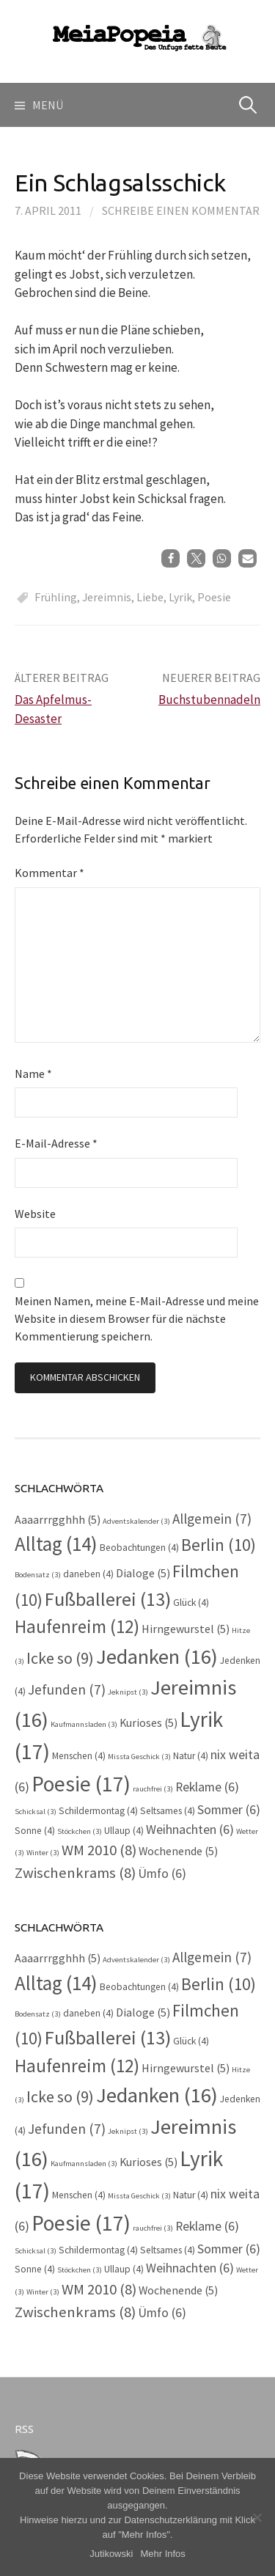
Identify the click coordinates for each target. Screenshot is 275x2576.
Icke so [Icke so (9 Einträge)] (60, 1658)
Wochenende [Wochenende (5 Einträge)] (178, 1851)
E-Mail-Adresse (56, 1143)
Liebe (150, 597)
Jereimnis (106, 597)
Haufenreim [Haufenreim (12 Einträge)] (77, 1626)
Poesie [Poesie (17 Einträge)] (81, 1783)
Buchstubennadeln (209, 699)
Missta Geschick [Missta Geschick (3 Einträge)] (139, 1756)
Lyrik (180, 597)
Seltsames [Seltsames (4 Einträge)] (167, 1811)
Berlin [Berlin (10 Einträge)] (218, 1544)
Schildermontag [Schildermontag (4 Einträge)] (98, 1811)
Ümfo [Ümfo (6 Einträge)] (162, 1873)
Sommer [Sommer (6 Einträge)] (228, 1810)
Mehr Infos (162, 2553)
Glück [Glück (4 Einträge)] (191, 1602)
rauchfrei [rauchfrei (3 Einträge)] (153, 1789)
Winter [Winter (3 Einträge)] (42, 1852)
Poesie (214, 597)
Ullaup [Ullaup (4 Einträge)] (124, 1830)
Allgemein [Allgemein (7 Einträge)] (212, 1518)
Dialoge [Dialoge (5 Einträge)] (143, 1573)
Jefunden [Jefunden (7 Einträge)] (67, 1689)
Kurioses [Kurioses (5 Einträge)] (148, 1723)
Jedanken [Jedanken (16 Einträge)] (157, 1656)
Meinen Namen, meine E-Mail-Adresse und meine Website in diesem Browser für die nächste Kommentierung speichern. (137, 1318)
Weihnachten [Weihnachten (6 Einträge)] (190, 1829)
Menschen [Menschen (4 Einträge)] (79, 1756)
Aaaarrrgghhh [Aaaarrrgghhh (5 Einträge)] (57, 1520)
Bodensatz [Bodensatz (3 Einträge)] (38, 1574)
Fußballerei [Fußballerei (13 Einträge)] (108, 1599)
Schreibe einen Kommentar (181, 210)
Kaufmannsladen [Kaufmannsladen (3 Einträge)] (84, 1724)
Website (35, 1213)
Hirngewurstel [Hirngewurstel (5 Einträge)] (186, 1629)
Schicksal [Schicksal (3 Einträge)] (35, 1811)
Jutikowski (111, 2553)
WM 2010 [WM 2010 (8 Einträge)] (99, 1850)
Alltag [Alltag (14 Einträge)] (56, 1543)
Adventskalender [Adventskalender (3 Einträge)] (136, 1521)
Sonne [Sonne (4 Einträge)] (35, 1830)
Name (33, 1073)
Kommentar (49, 872)
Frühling (55, 597)
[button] (170, 558)
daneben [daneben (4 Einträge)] (88, 1574)
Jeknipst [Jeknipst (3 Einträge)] (128, 1692)
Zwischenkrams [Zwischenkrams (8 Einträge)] (75, 1872)
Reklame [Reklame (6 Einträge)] (207, 1787)
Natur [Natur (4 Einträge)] (190, 1756)
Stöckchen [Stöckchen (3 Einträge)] (79, 1831)
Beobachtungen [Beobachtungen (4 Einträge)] (139, 1547)
